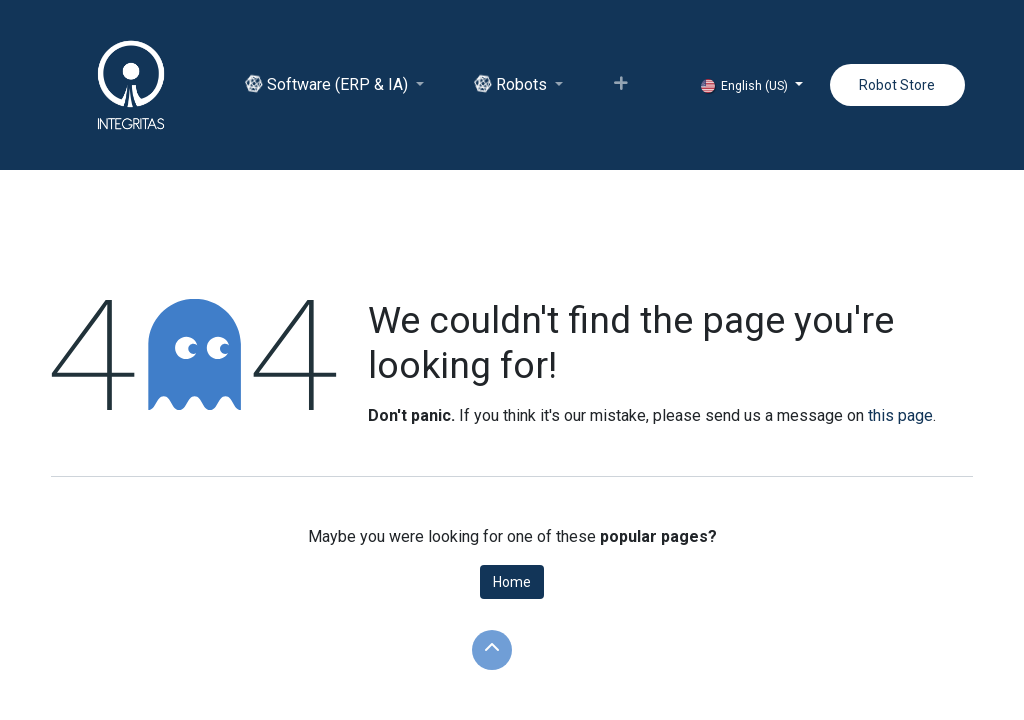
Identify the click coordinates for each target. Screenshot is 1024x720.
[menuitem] (334, 85)
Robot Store (897, 85)
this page (900, 415)
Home (512, 582)
